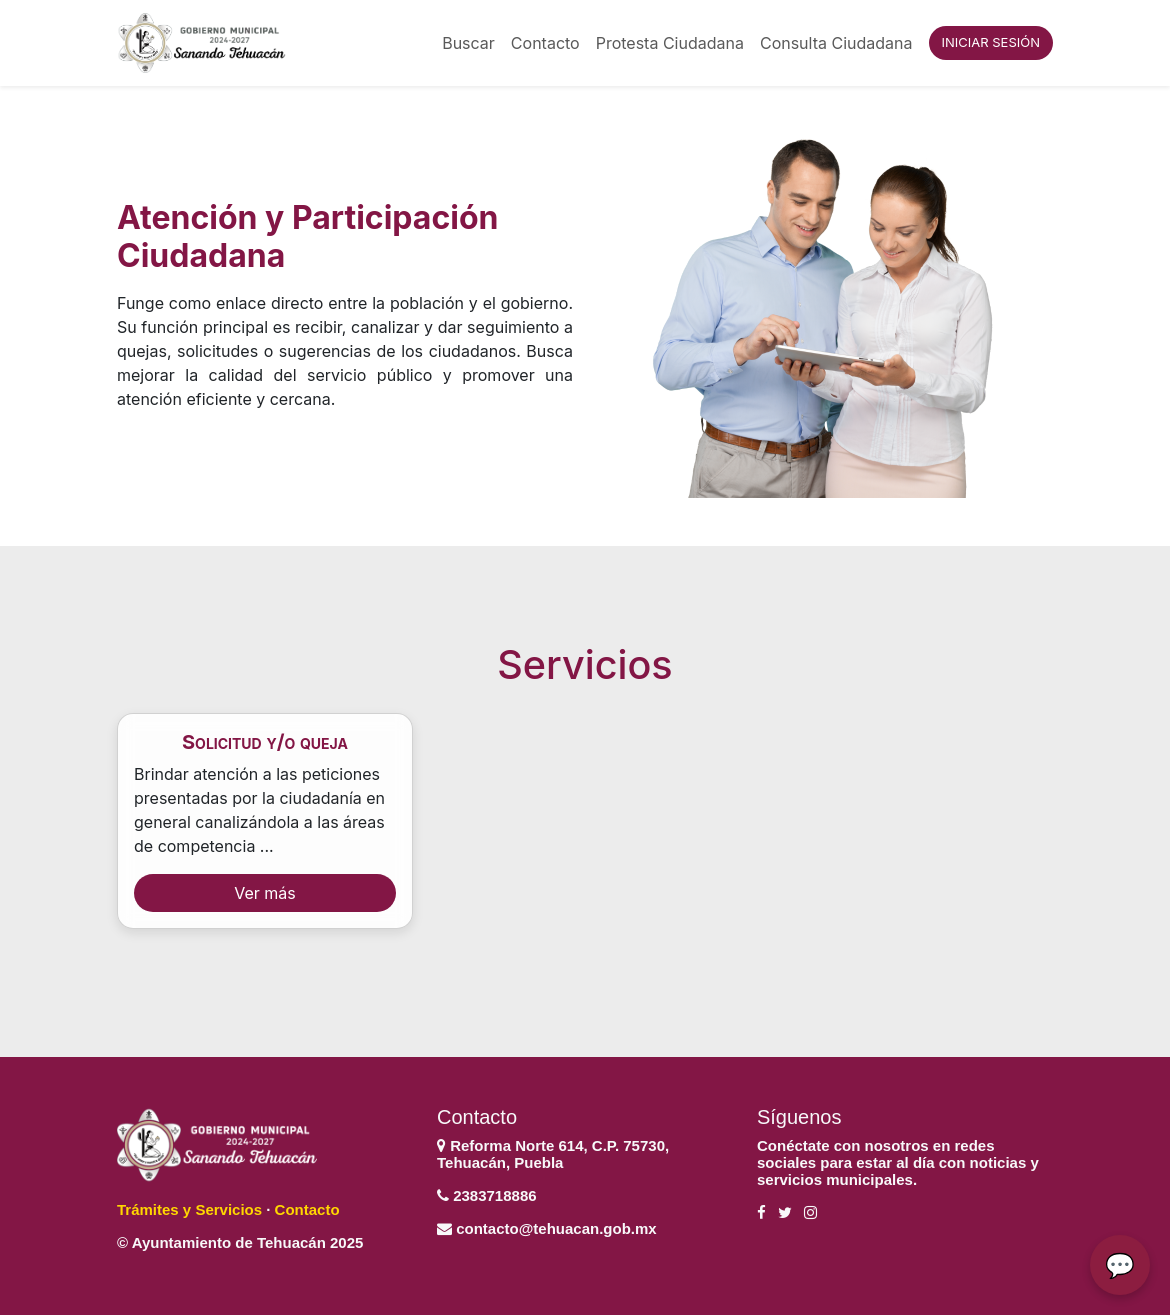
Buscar (468, 43)
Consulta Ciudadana (836, 43)
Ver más (265, 893)
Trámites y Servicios (189, 1209)
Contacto (545, 43)
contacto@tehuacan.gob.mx (556, 1228)
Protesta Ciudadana (670, 43)
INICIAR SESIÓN (991, 42)
